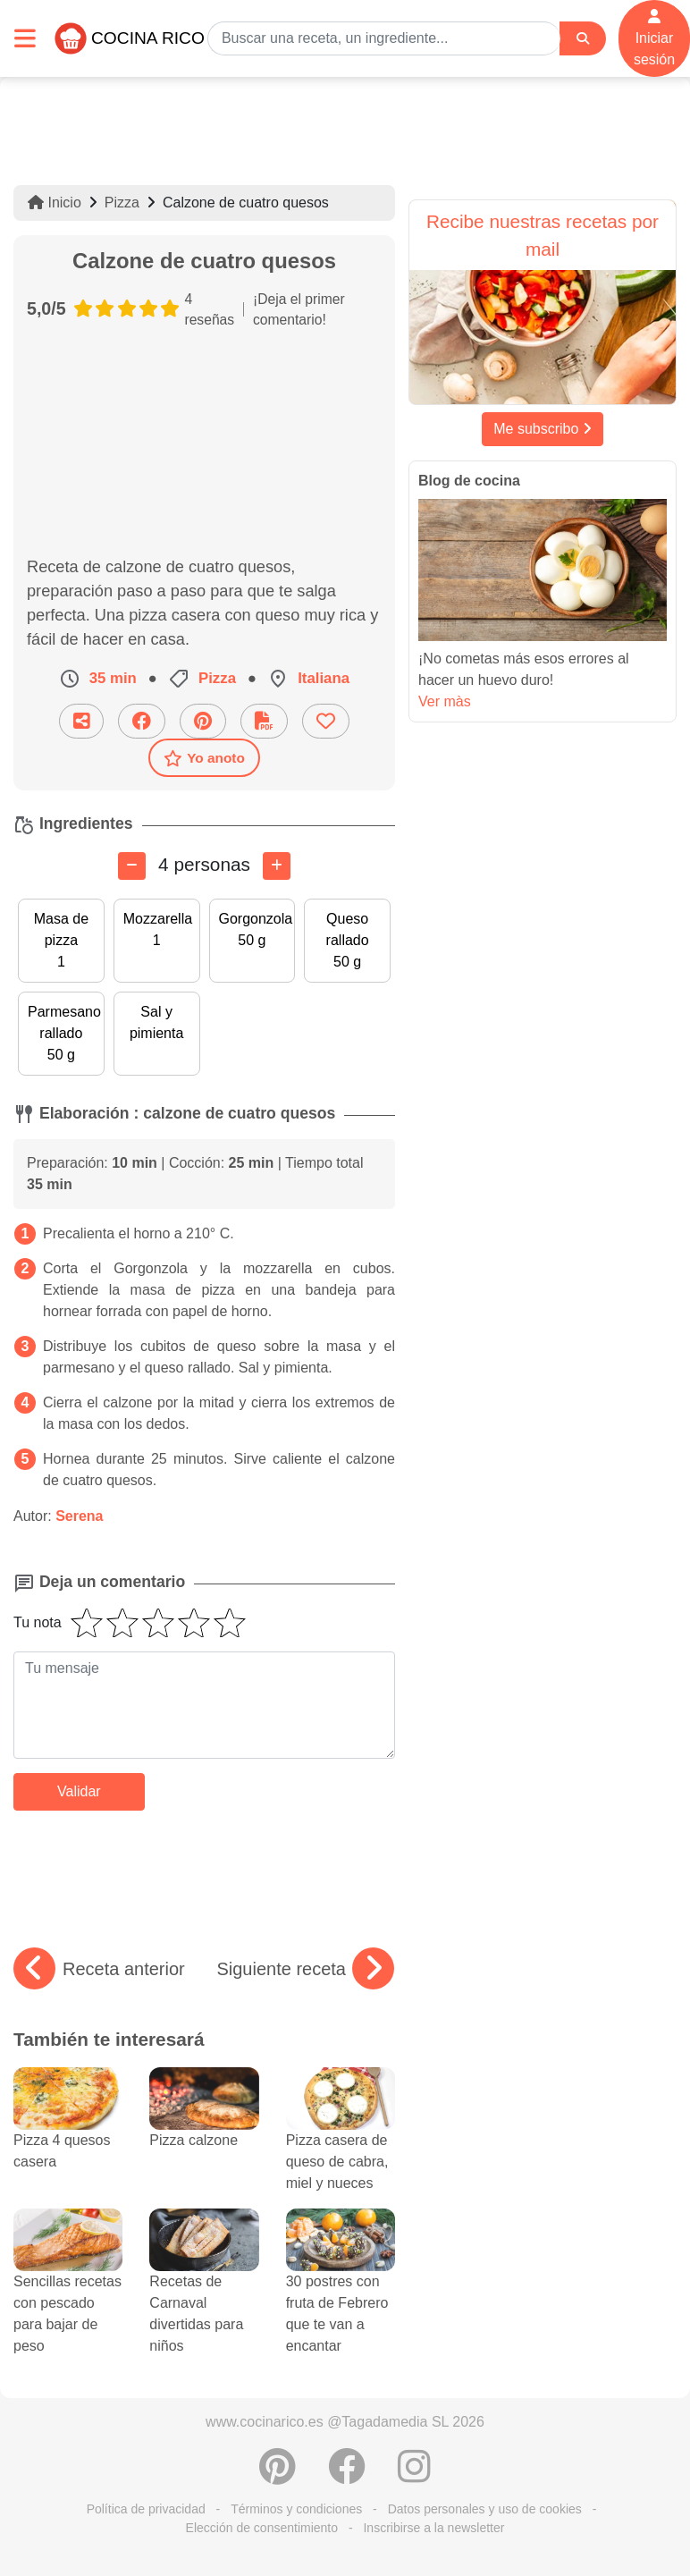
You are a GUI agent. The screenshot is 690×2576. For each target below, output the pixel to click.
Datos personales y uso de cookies (485, 2509)
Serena (79, 1516)
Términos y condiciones (296, 2509)
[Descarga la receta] (264, 721)
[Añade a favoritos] (325, 721)
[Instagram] (414, 2476)
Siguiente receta (305, 1968)
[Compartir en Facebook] (141, 721)
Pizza (122, 202)
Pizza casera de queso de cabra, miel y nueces (340, 2140)
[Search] (583, 39)
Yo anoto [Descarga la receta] (204, 758)
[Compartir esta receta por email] (81, 721)
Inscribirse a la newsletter (433, 2528)
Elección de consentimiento (262, 2528)
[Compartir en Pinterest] (203, 721)
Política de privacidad (146, 2509)
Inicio (54, 202)
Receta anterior (99, 1968)
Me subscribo (542, 428)
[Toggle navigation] (25, 38)
